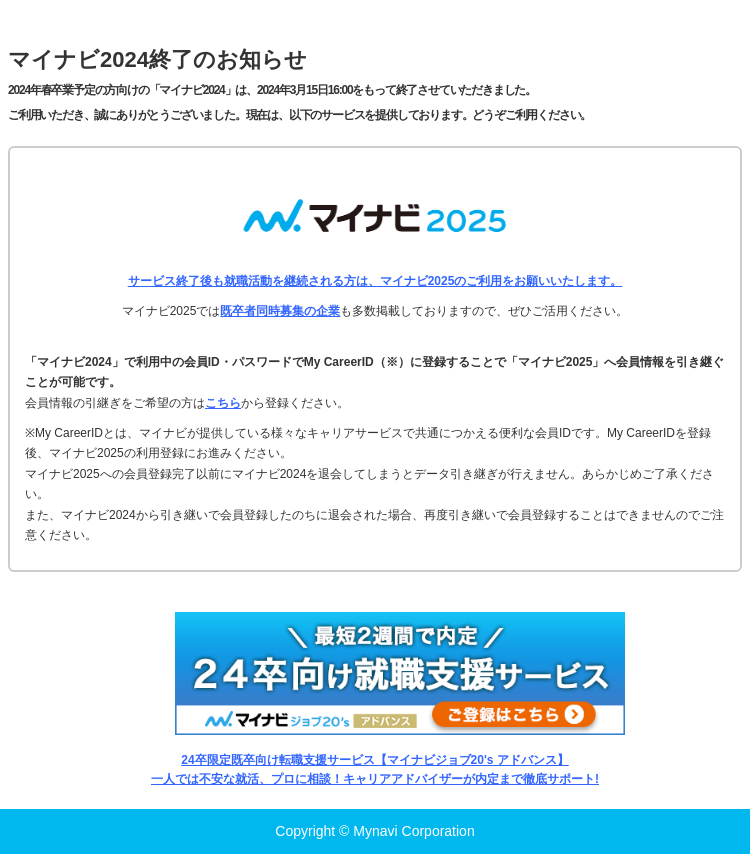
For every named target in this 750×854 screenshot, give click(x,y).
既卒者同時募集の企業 (280, 311)
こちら (223, 403)
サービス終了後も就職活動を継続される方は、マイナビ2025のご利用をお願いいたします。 (375, 281)
